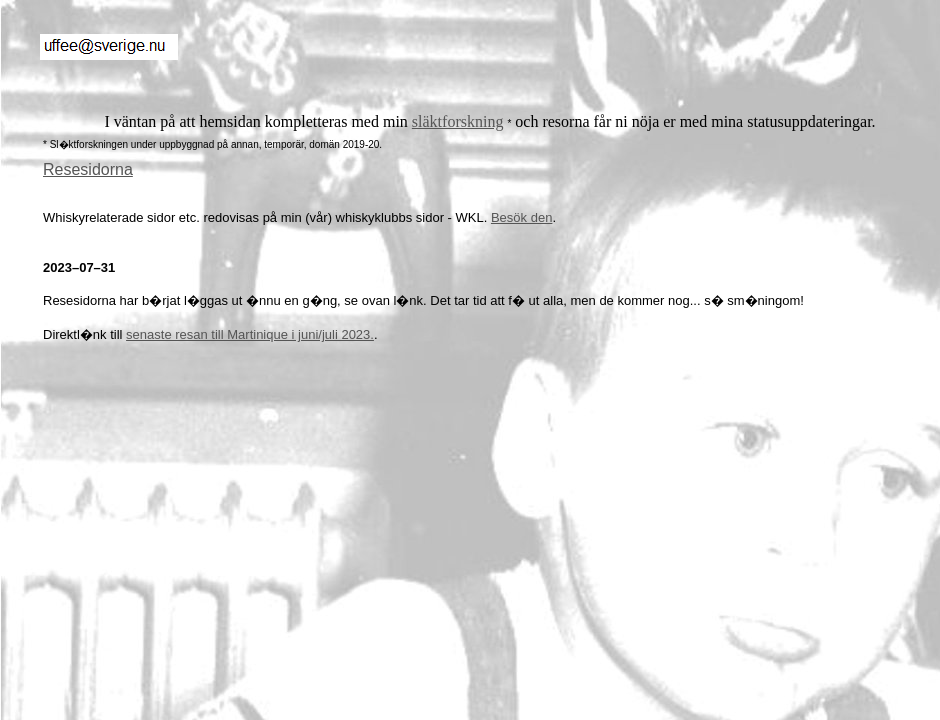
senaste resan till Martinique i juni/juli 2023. (250, 334)
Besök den (521, 217)
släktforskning (458, 121)
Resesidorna (88, 169)
